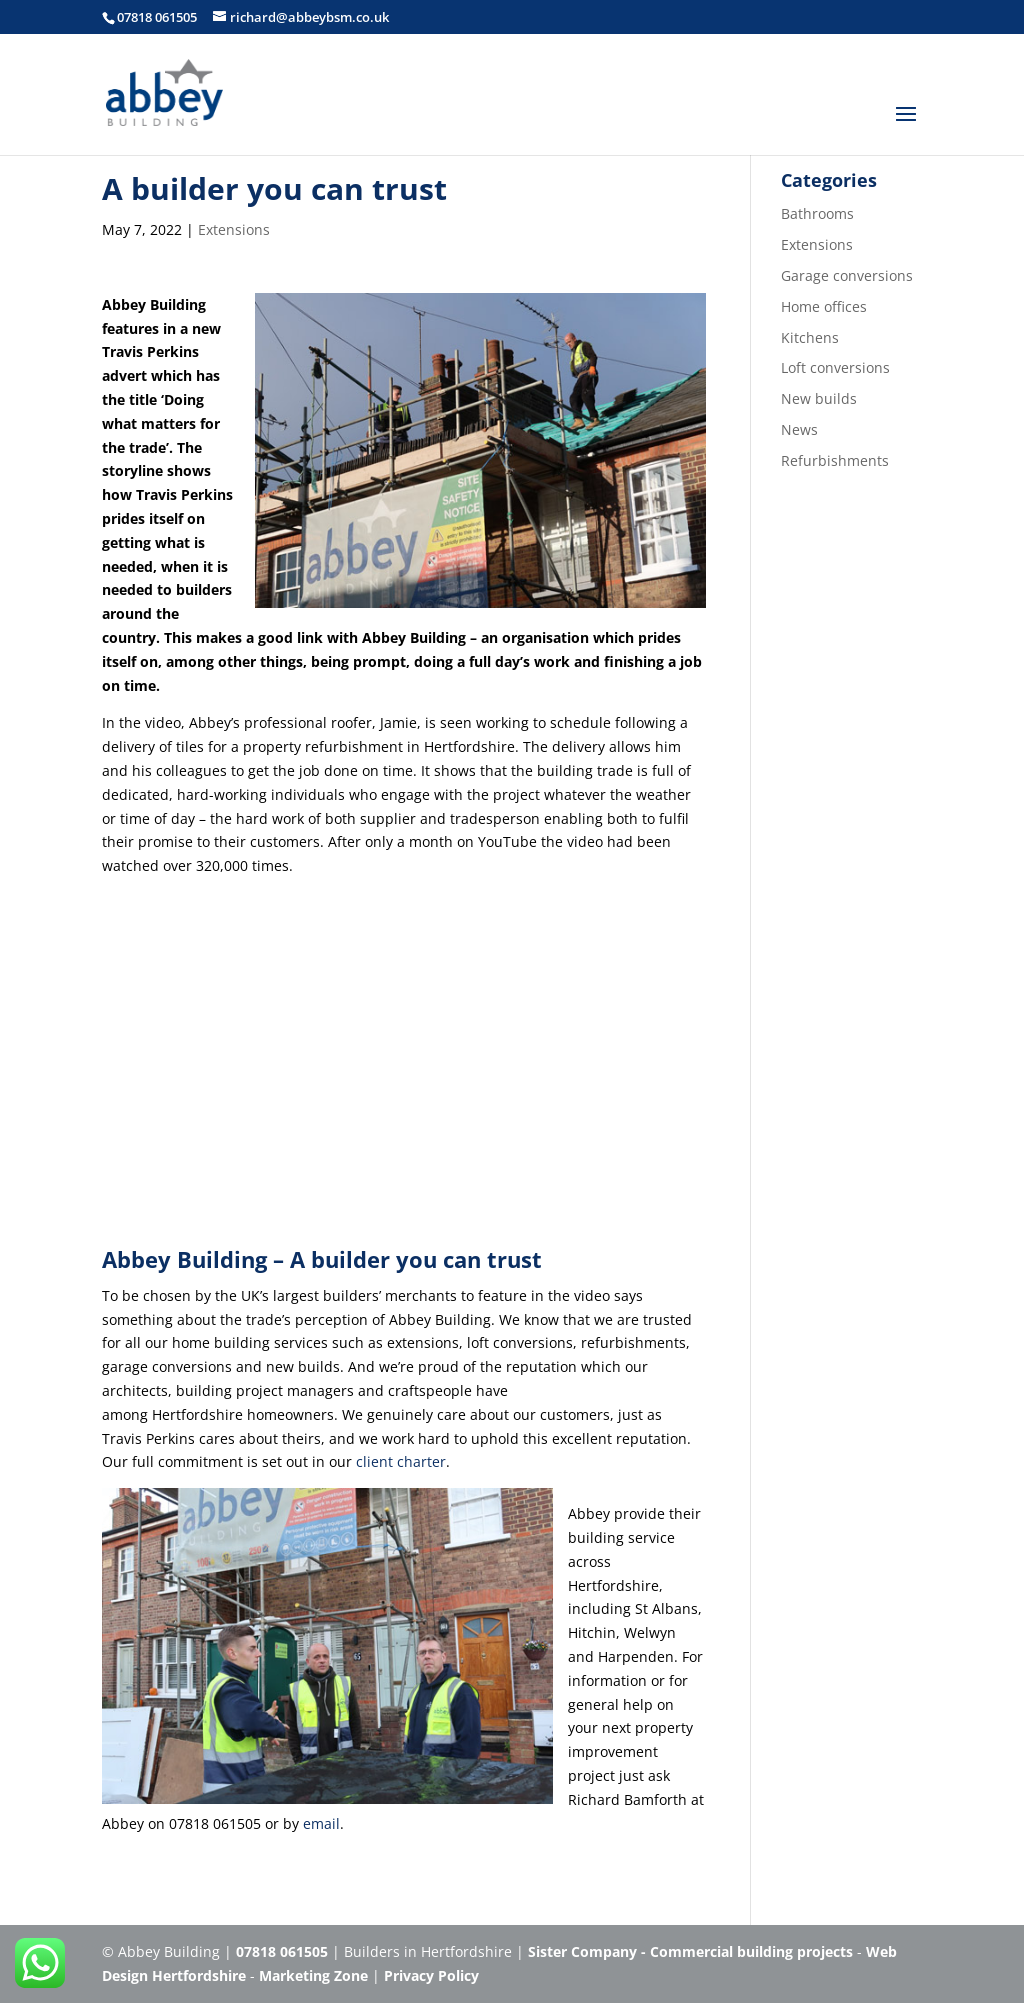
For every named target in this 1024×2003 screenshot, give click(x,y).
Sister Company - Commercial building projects (690, 1951)
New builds (819, 398)
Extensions (234, 229)
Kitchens (810, 337)
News (799, 429)
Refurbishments (835, 460)
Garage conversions (847, 275)
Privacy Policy (431, 1975)
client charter (401, 1461)
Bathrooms (817, 213)
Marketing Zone (313, 1975)
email (321, 1823)
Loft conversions (835, 367)
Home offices (824, 306)
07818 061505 (157, 17)
